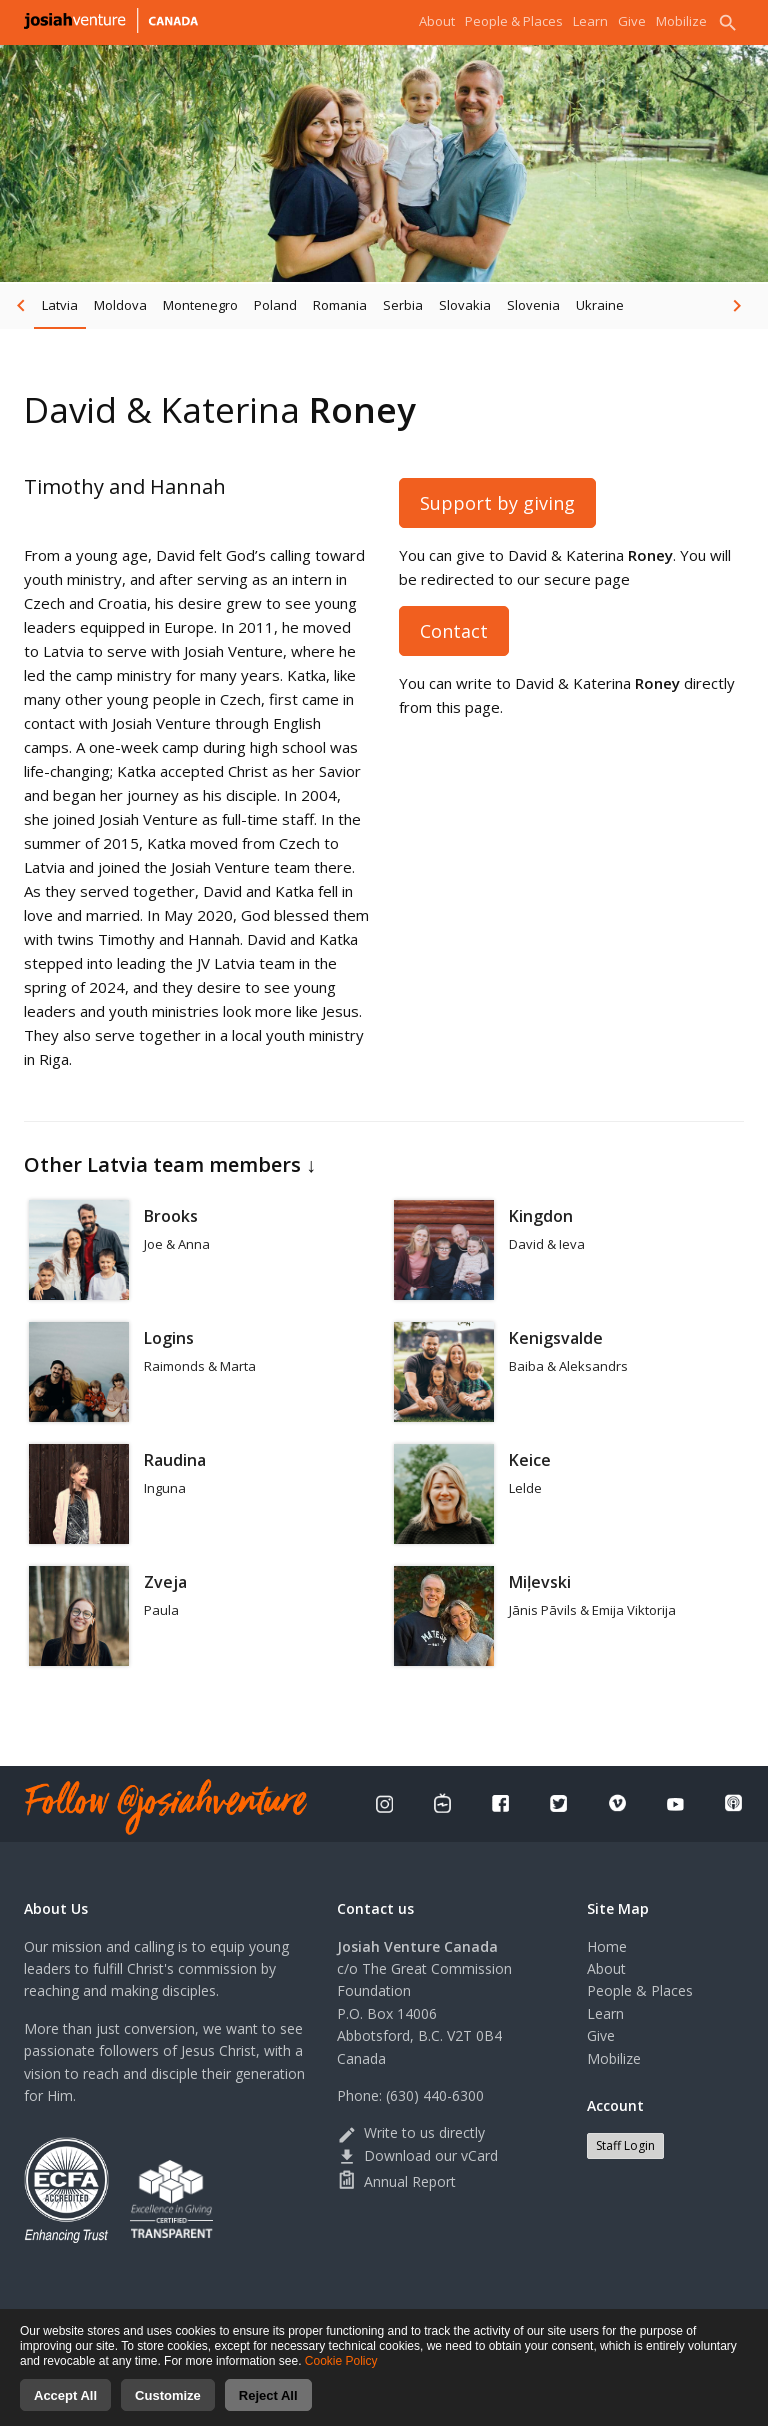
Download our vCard (417, 2155)
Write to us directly (411, 2132)
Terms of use (495, 2317)
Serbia (403, 305)
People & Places (514, 21)
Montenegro (200, 305)
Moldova (120, 305)
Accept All (65, 2407)
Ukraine (600, 305)
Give (632, 21)
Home (607, 1946)
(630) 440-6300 (435, 2095)
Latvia (60, 305)
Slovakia (465, 305)
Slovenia (533, 305)
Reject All (268, 2407)
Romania (340, 305)
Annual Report (396, 2181)
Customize (168, 2407)
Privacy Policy (407, 2317)
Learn (590, 21)
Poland (275, 305)
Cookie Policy (341, 2373)
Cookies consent (592, 2317)
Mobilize (681, 21)
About (437, 21)
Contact (454, 631)
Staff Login (625, 2145)
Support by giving (497, 503)
